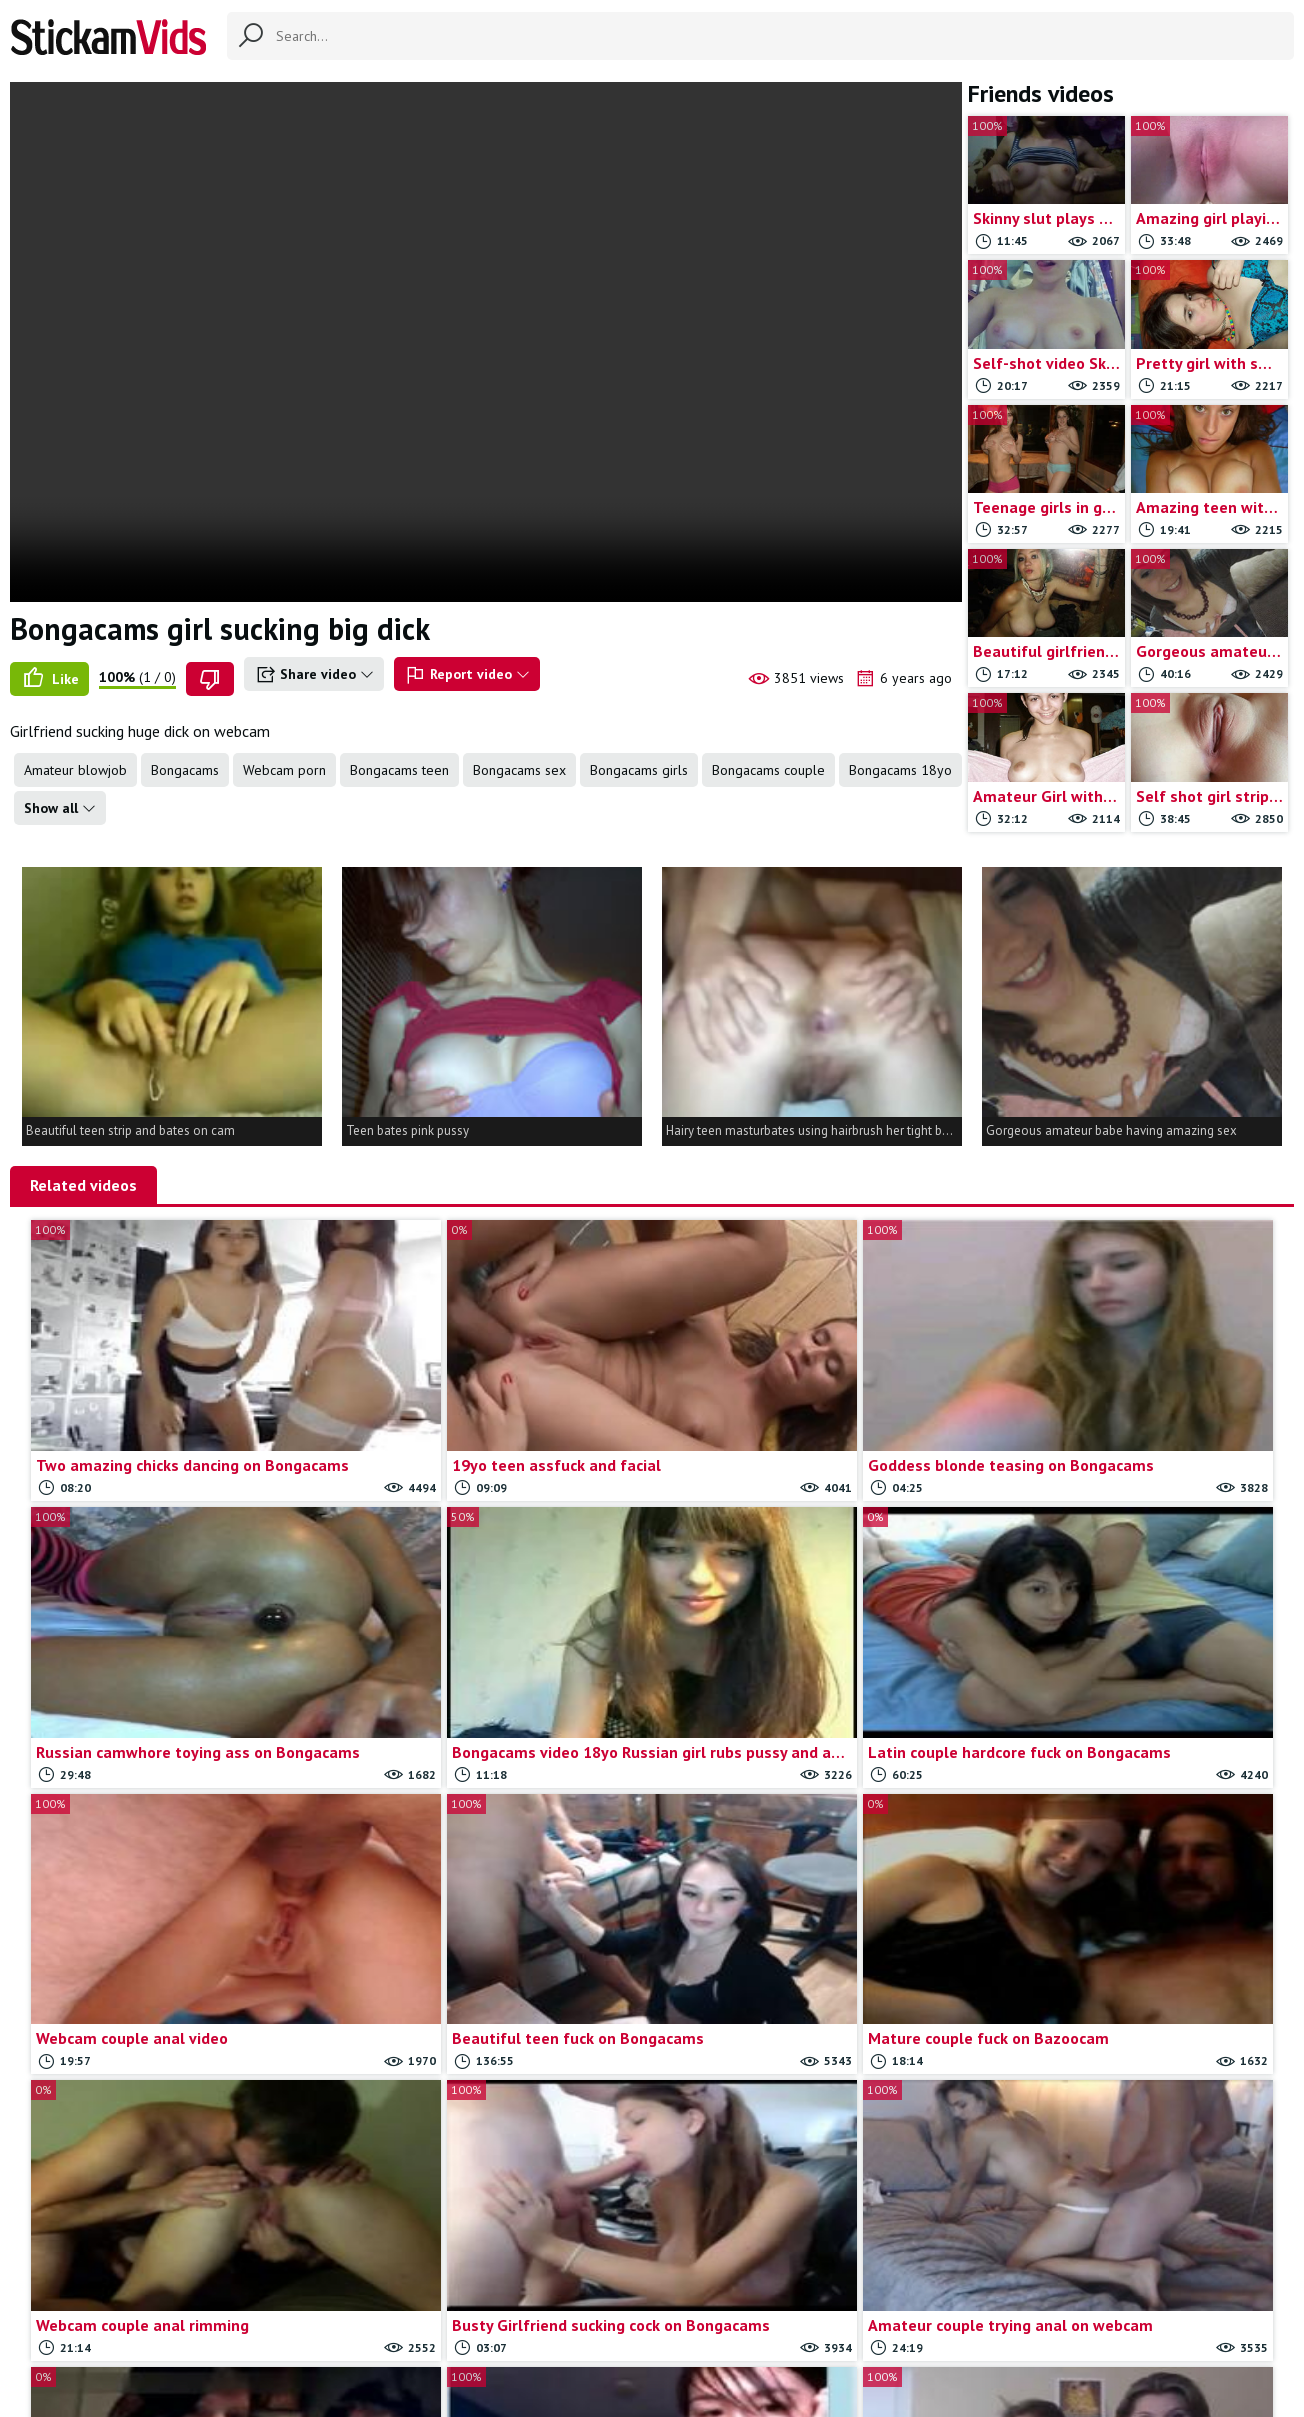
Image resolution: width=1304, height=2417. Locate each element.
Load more (910, 2117)
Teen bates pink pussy (407, 1130)
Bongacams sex (519, 770)
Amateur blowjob (75, 770)
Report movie (685, 2318)
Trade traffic (783, 2318)
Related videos (83, 1185)
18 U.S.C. (868, 2318)
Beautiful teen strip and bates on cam (130, 1130)
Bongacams (185, 770)
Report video (467, 675)
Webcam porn (284, 770)
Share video (314, 675)
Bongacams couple (768, 770)
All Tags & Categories (477, 2318)
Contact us (594, 2318)
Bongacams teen (399, 770)
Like (49, 679)
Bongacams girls (639, 770)
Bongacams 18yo (900, 770)
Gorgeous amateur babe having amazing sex (1111, 1130)
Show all (60, 808)
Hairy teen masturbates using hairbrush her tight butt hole (814, 1130)
